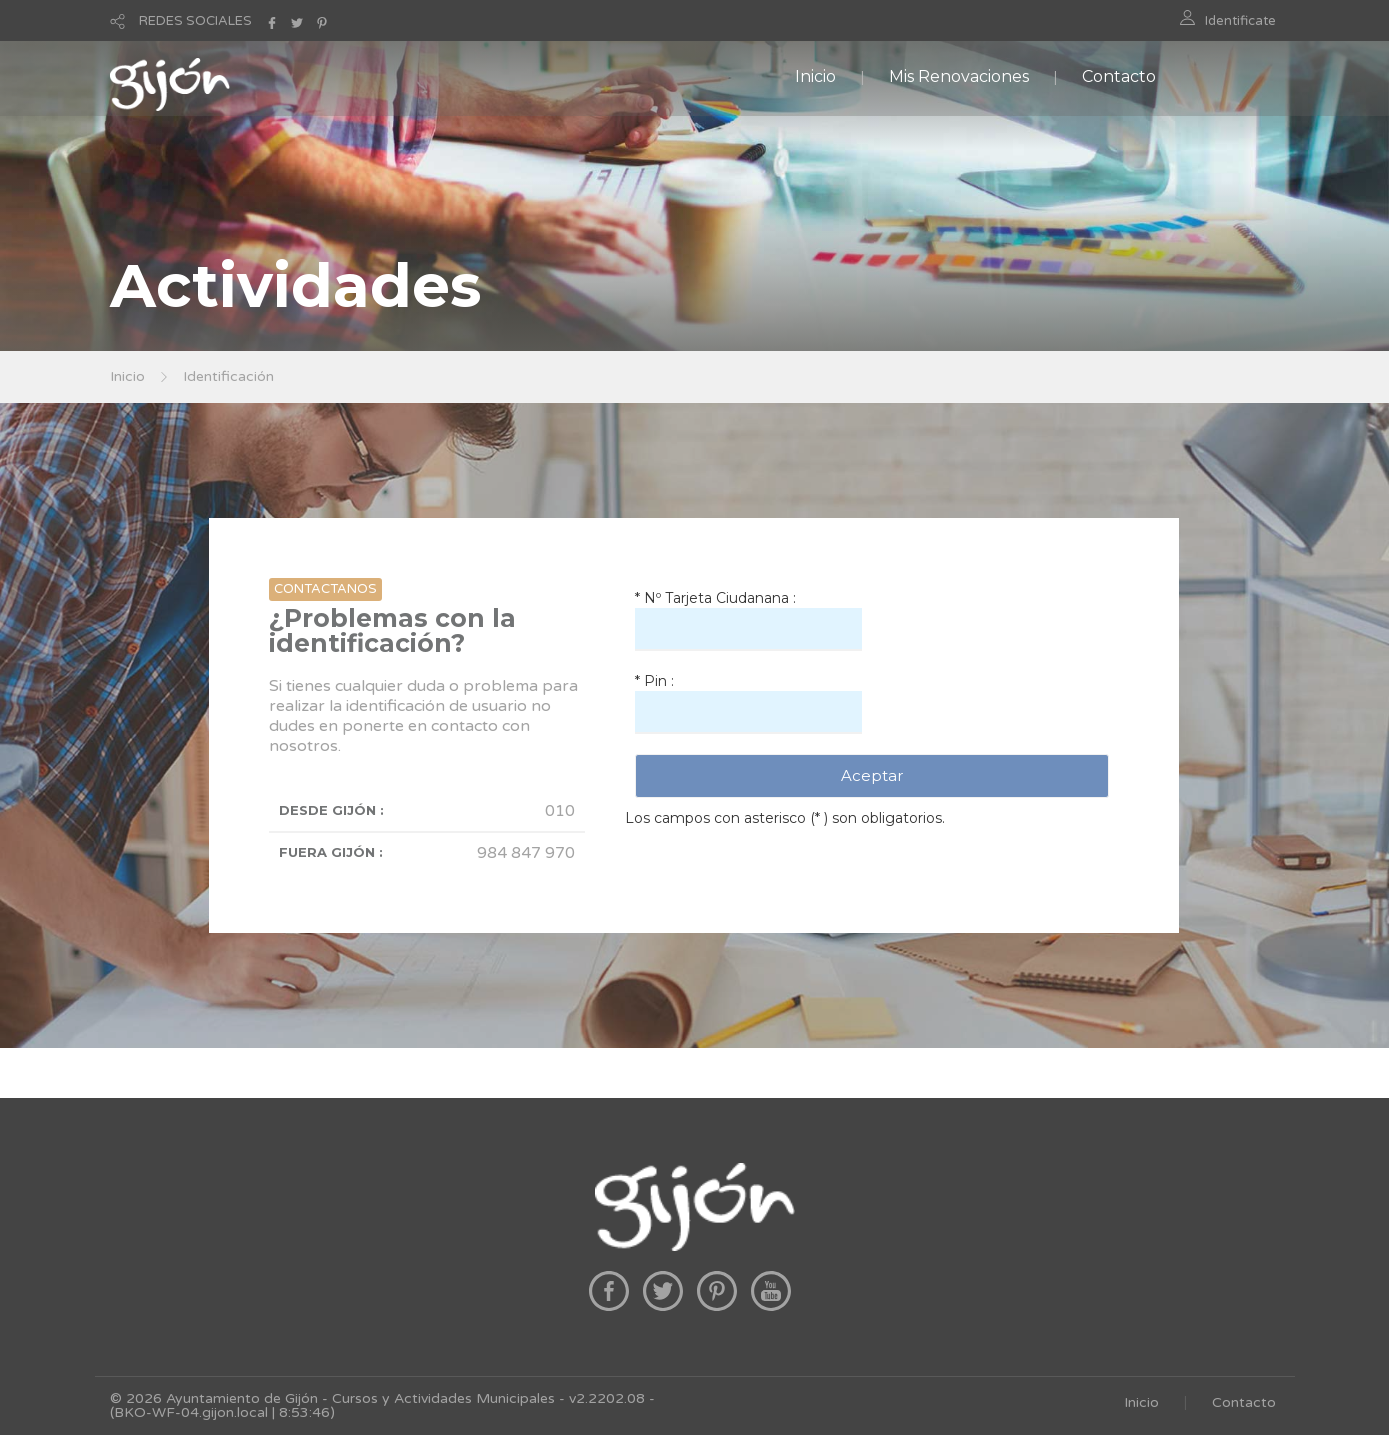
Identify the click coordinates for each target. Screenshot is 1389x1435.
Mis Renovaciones (959, 76)
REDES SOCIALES (195, 21)
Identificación (228, 376)
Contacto (1119, 76)
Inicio (815, 76)
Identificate (1240, 21)
